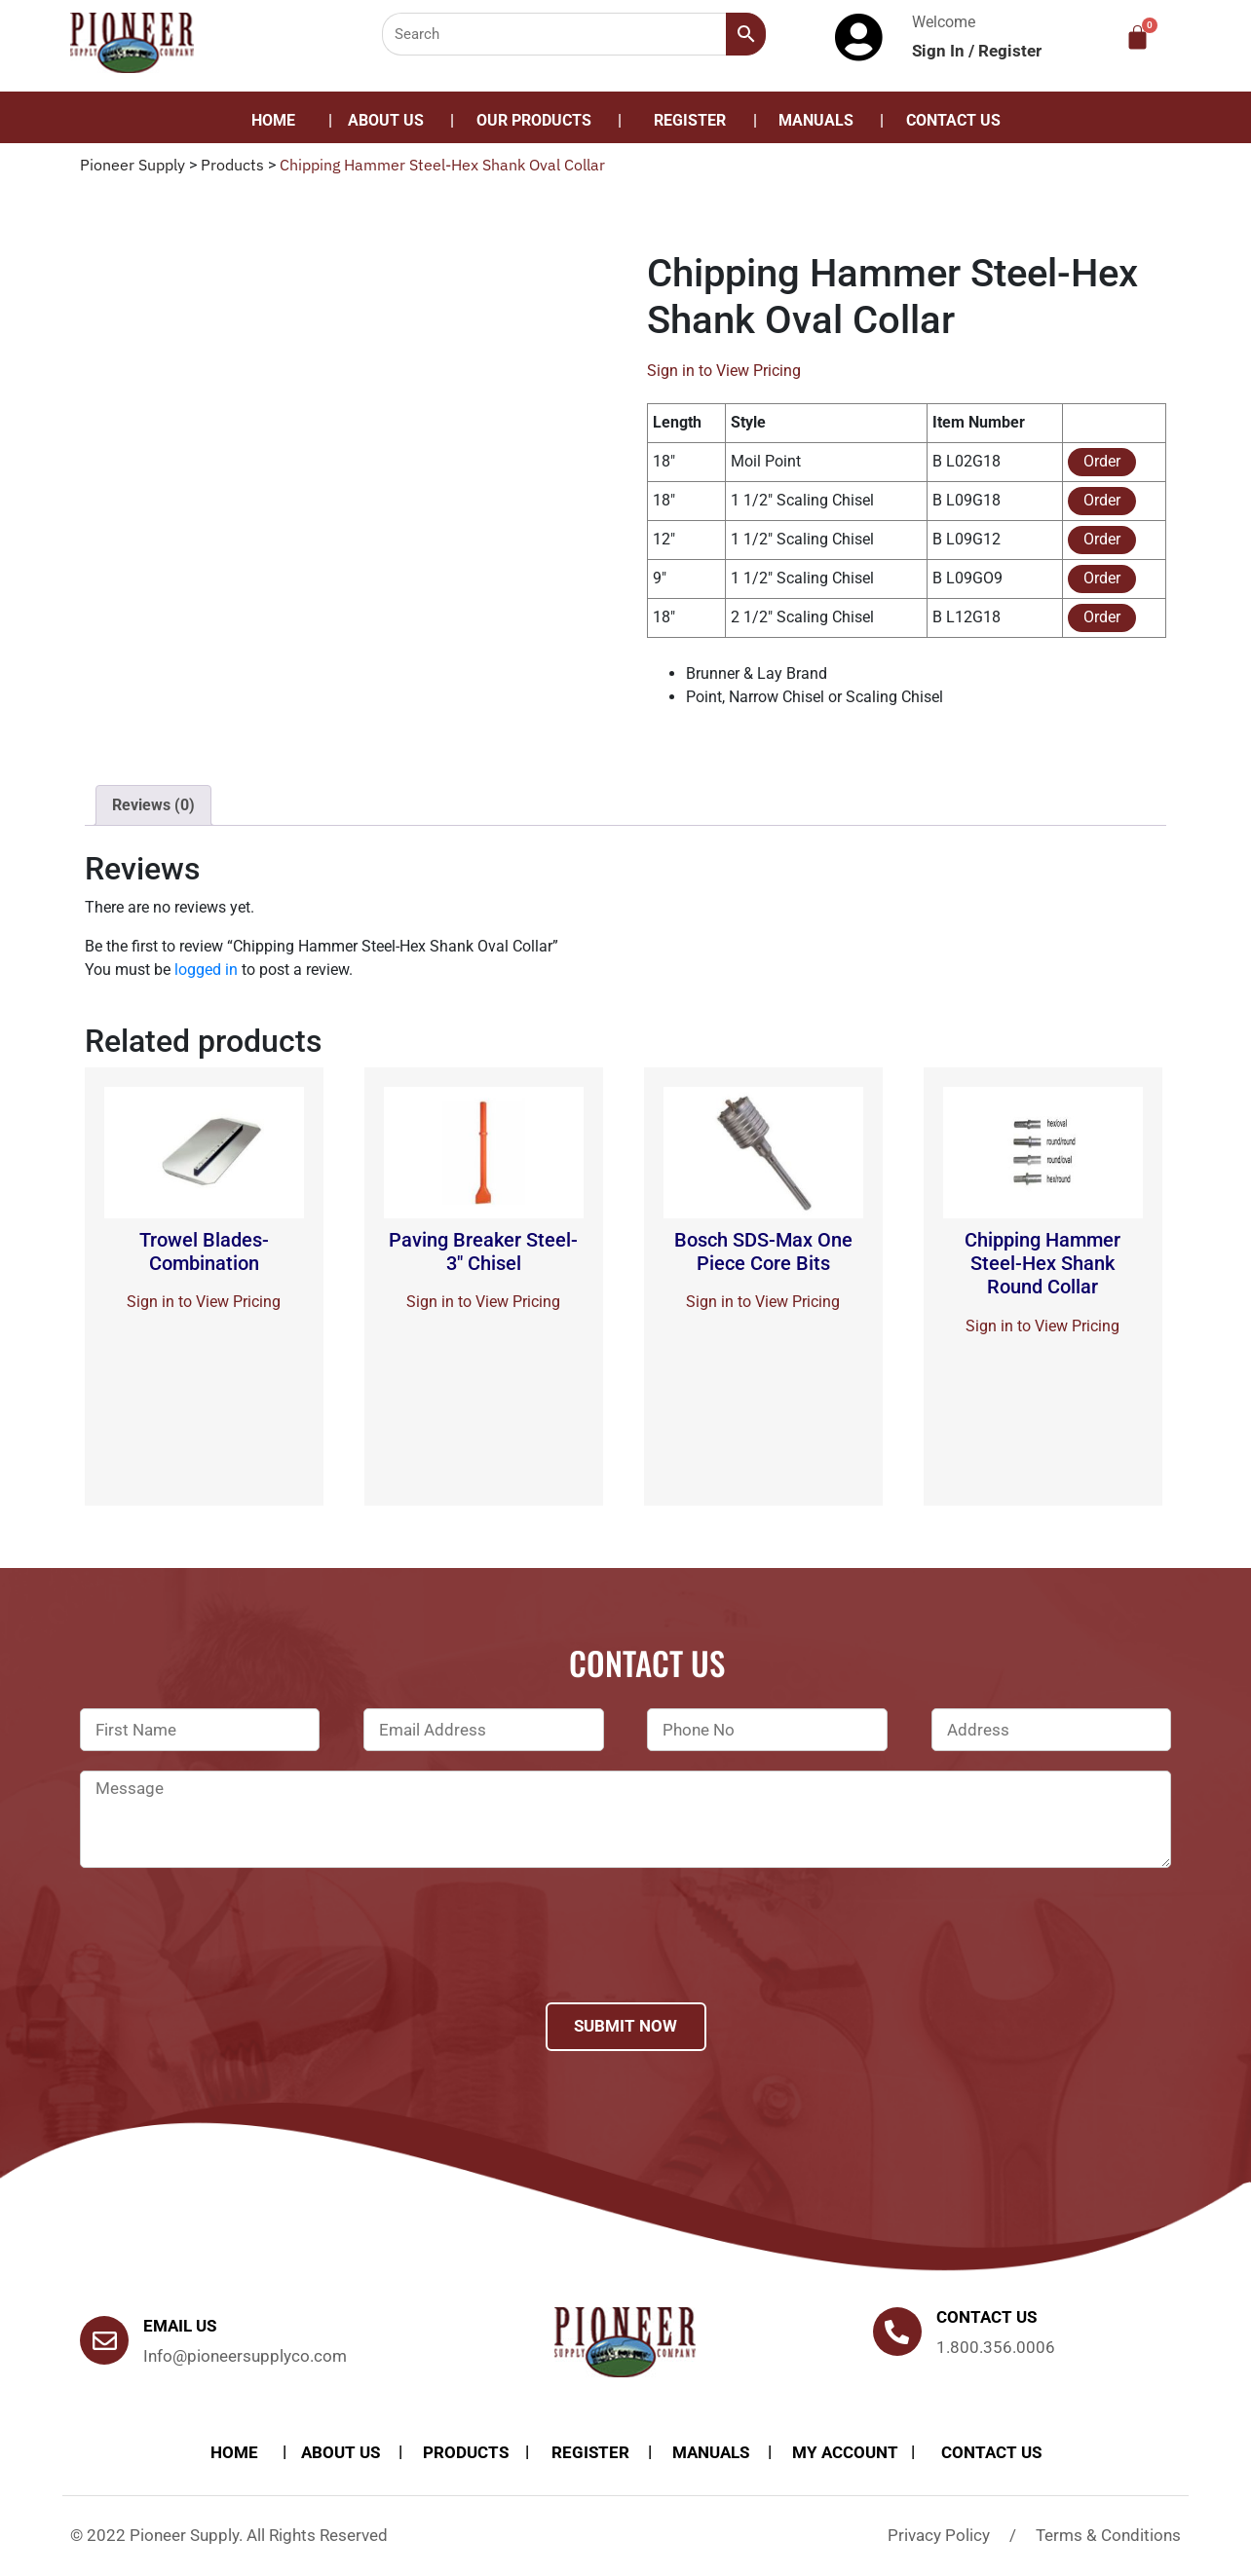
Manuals (815, 120)
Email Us (179, 2325)
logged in (206, 969)
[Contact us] (897, 2331)
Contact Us (953, 120)
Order (1101, 461)
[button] (538, 120)
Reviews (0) (153, 805)
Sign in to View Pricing (724, 370)
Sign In (940, 50)
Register (1010, 50)
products (466, 2452)
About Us (386, 120)
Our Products (533, 120)
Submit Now (625, 2025)
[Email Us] (104, 2340)
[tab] (153, 805)
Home (273, 120)
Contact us (986, 2317)
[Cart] (1137, 37)
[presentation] (228, 1960)
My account (845, 2452)
